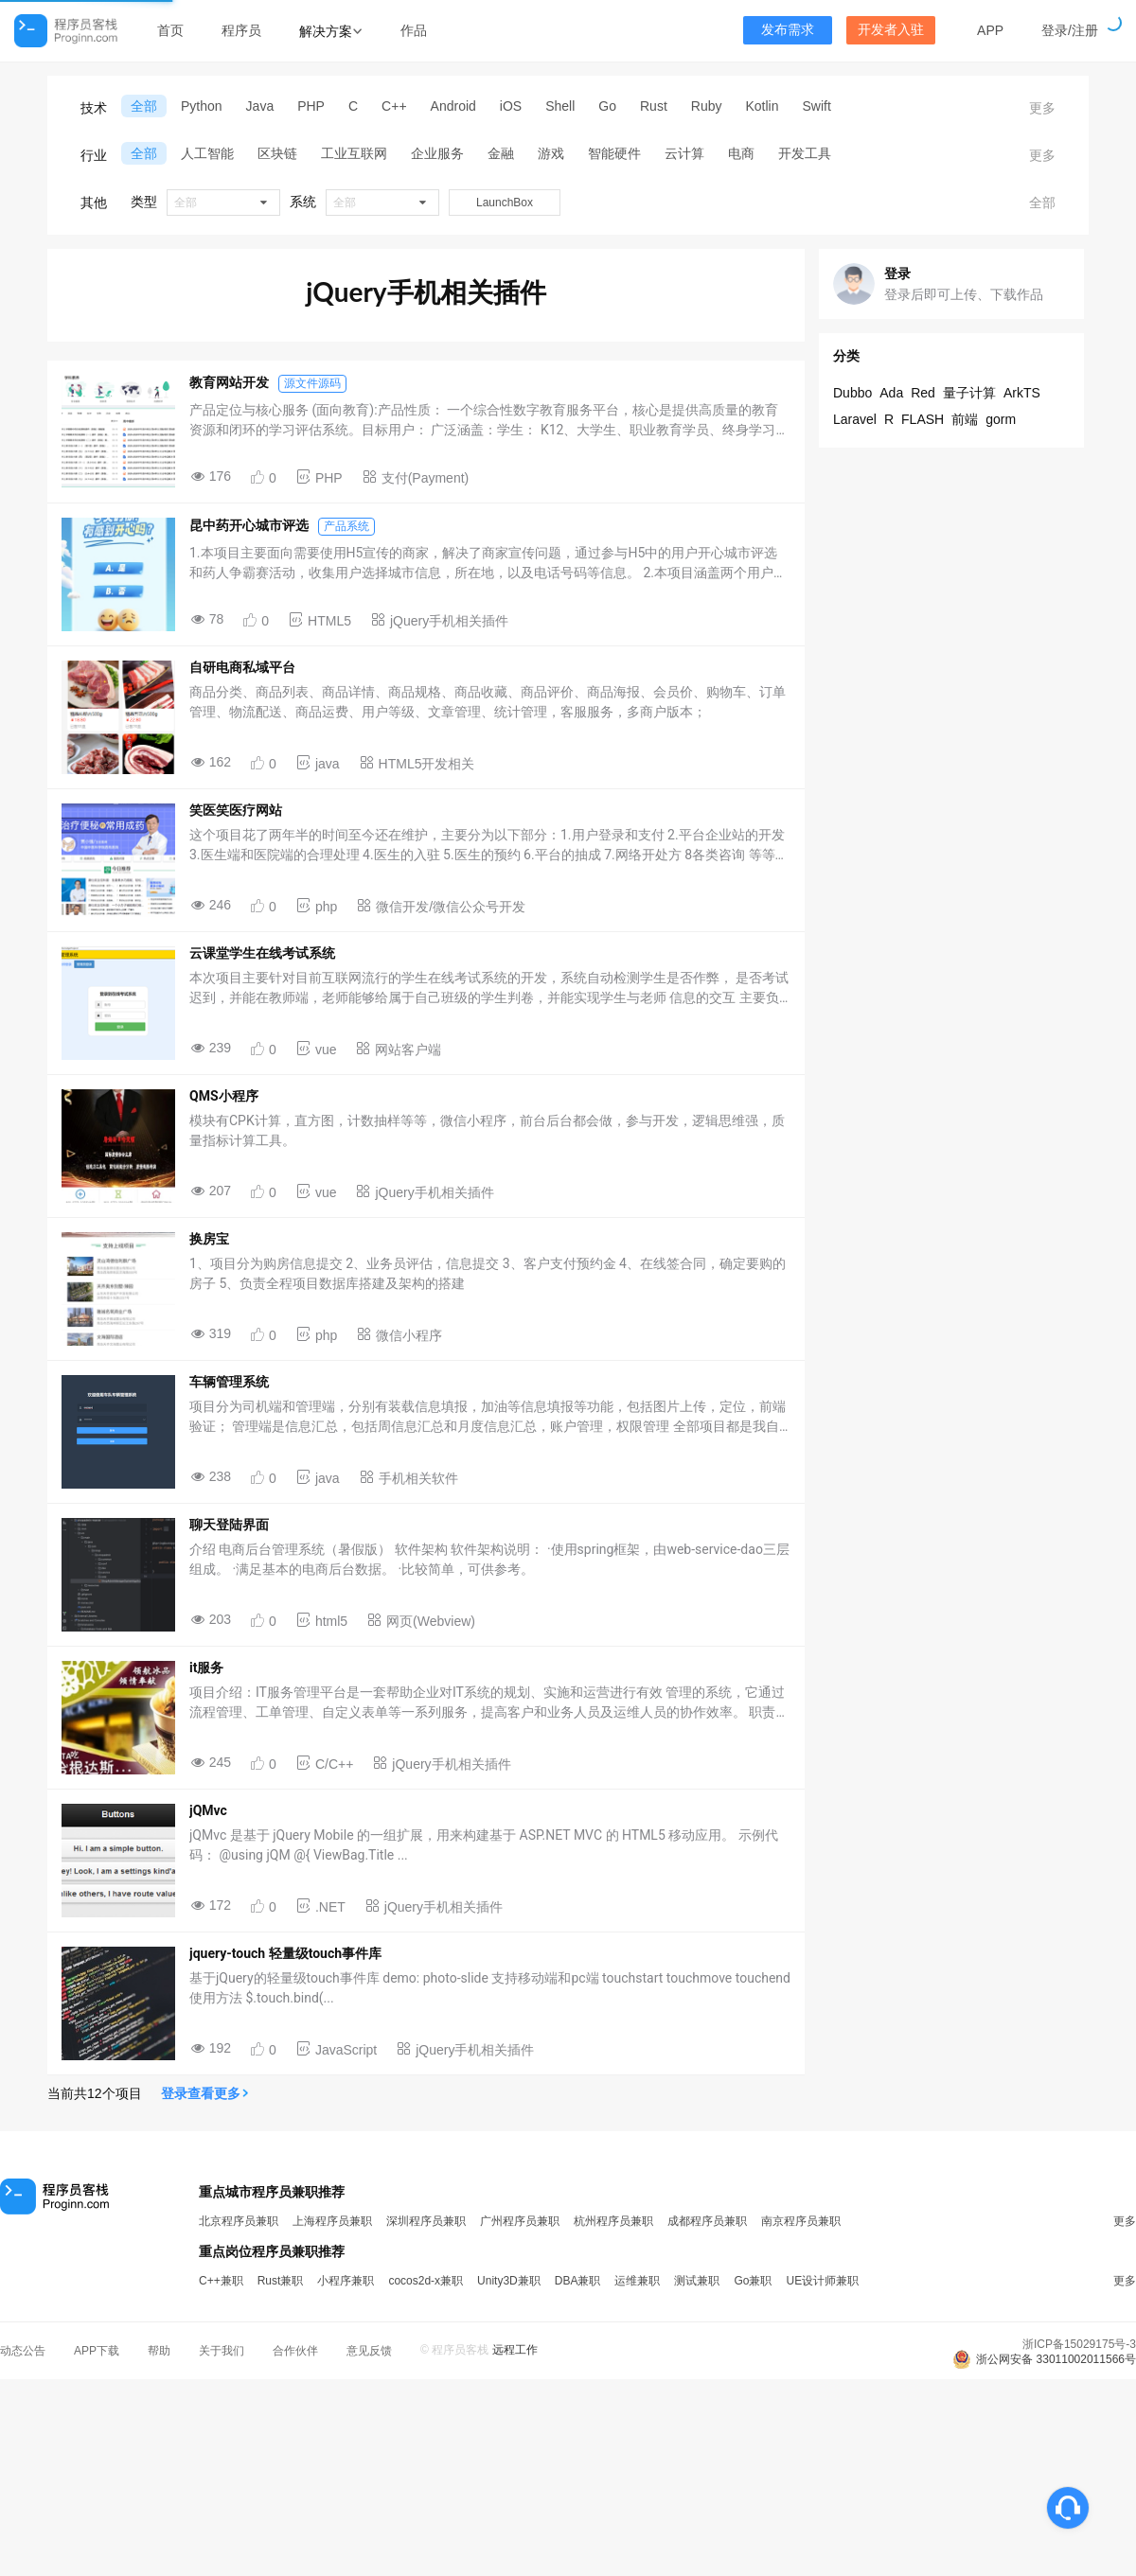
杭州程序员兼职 (613, 2221)
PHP (311, 106)
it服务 (206, 1667)
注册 (1085, 30)
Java (260, 106)
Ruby (706, 106)
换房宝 (209, 1238)
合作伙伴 (295, 2350)
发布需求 (787, 30)
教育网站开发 (229, 382)
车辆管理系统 (229, 1381)
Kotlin (761, 106)
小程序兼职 (345, 2280)
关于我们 (221, 2350)
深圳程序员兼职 (426, 2221)
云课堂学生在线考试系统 (262, 953)
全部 (144, 106)
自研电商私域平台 (242, 667)
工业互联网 (354, 153)
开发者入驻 (891, 30)
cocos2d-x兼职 (425, 2280)
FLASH (922, 419)
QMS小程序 (223, 1095)
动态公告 (22, 2350)
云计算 (684, 153)
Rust (653, 106)
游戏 (551, 153)
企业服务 (437, 153)
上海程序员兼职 (332, 2221)
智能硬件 (614, 153)
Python (201, 106)
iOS (511, 106)
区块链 (277, 153)
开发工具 (804, 153)
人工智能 (207, 153)
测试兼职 (696, 2280)
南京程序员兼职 (801, 2221)
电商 (741, 153)
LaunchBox (504, 202)
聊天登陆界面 (229, 1524)
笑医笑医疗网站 (235, 810)
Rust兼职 (280, 2280)
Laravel (855, 419)
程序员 (241, 30)
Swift (817, 106)
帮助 (159, 2350)
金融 (501, 153)
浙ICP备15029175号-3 (1079, 2344)
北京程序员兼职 (238, 2221)
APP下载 (96, 2350)
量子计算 (969, 392)
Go (607, 106)
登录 (1054, 30)
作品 (413, 30)
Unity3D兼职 (509, 2280)
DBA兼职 (578, 2280)
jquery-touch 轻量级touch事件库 (285, 1953)
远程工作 (515, 2349)
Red (923, 392)
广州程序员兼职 (519, 2221)
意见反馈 (369, 2350)
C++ (394, 106)
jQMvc (208, 1810)
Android (453, 106)
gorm (1000, 419)
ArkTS (1021, 392)
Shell (560, 106)
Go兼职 (753, 2280)
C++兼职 (221, 2280)
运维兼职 (637, 2280)
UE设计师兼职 (822, 2280)
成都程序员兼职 (707, 2221)
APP (990, 30)
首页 (170, 30)
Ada (891, 392)
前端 (964, 419)
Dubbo (852, 392)
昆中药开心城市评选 (249, 525)
